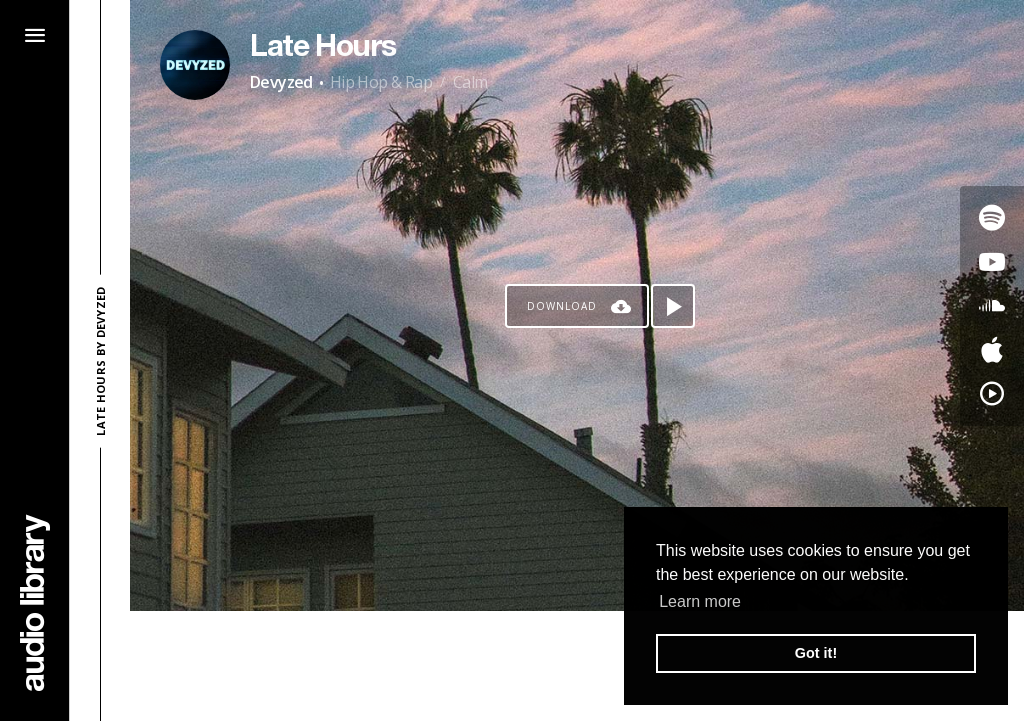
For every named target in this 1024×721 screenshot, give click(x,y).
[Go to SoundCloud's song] (992, 306)
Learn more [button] (700, 601)
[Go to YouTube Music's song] (992, 394)
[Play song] (673, 306)
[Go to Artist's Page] (195, 65)
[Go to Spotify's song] (992, 218)
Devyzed (281, 82)
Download (562, 306)
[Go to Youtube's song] (992, 262)
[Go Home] (35, 602)
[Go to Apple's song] (992, 350)
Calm (470, 82)
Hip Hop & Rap (381, 82)
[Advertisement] (577, 666)
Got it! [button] (816, 653)
